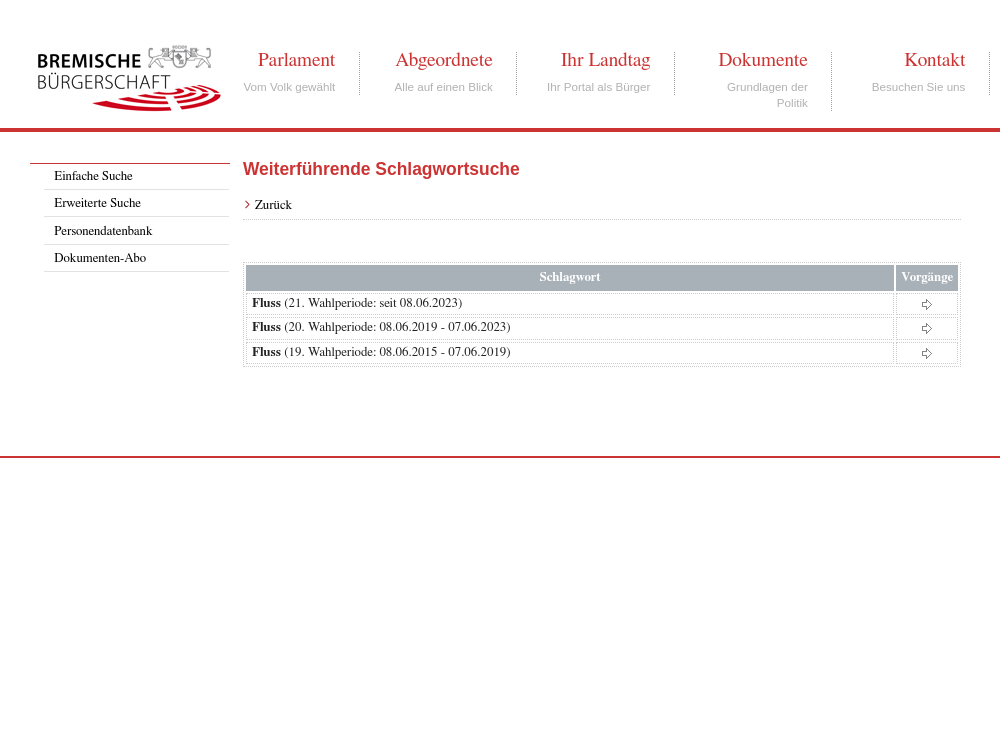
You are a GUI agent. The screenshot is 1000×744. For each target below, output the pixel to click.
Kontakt (934, 60)
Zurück (273, 205)
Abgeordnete (444, 60)
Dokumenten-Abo (100, 258)
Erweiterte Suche (97, 203)
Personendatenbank (103, 231)
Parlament (296, 60)
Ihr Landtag (605, 60)
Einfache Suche (93, 176)
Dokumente (762, 60)
